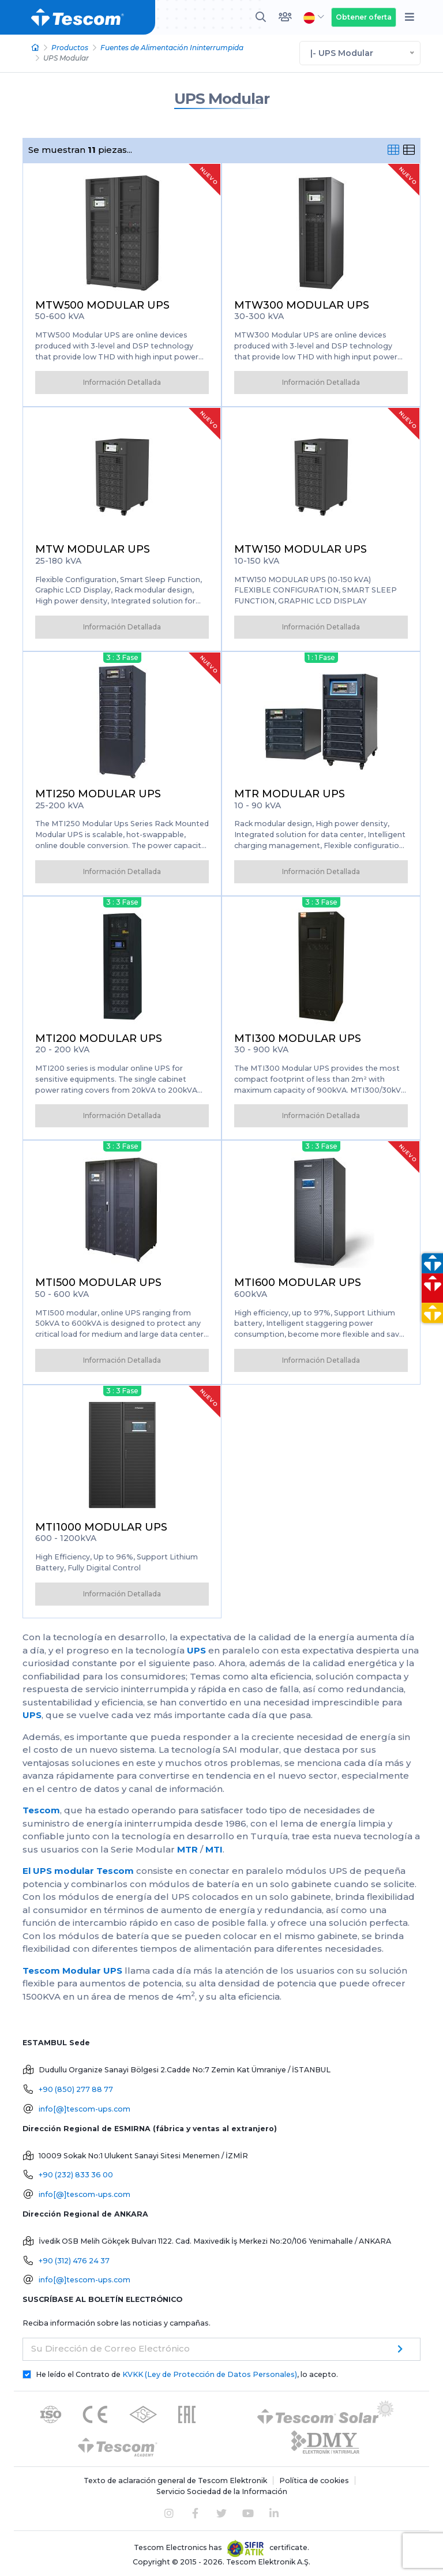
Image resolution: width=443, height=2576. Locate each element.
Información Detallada (122, 382)
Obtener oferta (364, 17)
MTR (187, 1849)
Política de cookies (314, 2480)
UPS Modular (221, 98)
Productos (69, 47)
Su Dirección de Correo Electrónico (110, 2348)
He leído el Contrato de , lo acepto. (187, 2374)
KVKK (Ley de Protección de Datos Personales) (209, 2374)
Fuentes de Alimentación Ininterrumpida (171, 47)
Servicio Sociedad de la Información (221, 2491)
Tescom (41, 1810)
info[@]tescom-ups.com (84, 2109)
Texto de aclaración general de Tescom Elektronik (175, 2480)
